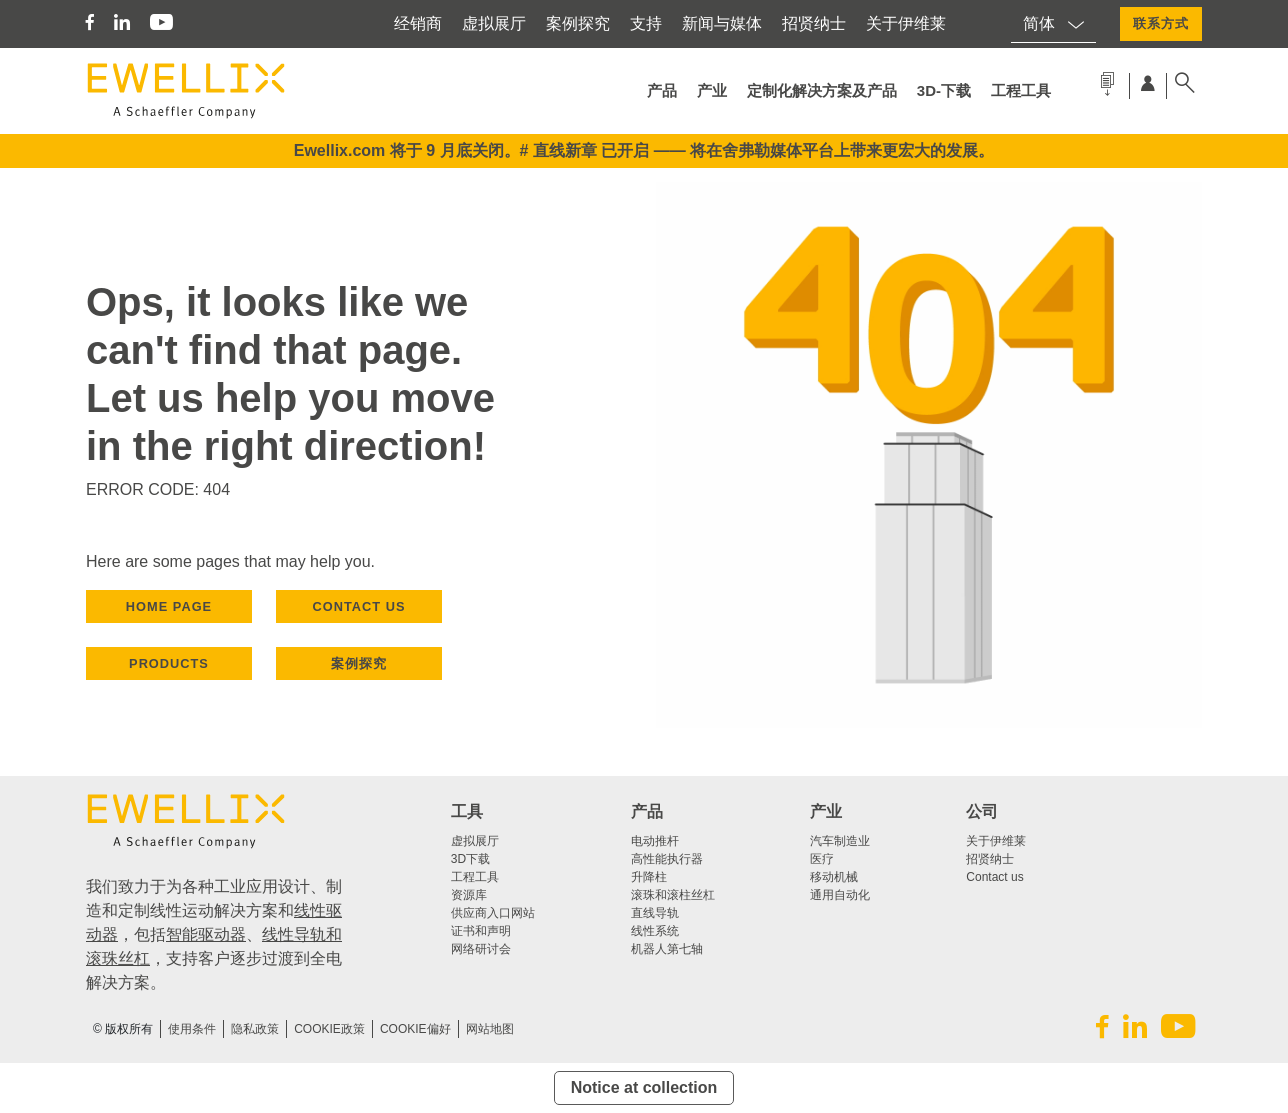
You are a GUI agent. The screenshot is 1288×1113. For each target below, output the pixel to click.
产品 (662, 90)
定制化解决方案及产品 (822, 90)
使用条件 (192, 1029)
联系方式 (1161, 23)
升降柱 (649, 877)
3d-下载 (944, 90)
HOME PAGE (169, 606)
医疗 (822, 859)
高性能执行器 (667, 859)
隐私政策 (255, 1029)
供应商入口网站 (493, 913)
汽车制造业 (840, 841)
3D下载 (470, 859)
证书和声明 (481, 931)
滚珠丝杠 (118, 958)
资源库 (469, 895)
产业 (712, 90)
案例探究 (578, 23)
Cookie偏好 (415, 1029)
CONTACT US (359, 606)
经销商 (418, 23)
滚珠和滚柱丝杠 (673, 895)
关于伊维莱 (906, 23)
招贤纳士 (814, 23)
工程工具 (1021, 90)
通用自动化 (840, 895)
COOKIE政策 (329, 1029)
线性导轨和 (302, 934)
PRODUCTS (169, 663)
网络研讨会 (481, 949)
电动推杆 (655, 841)
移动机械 (834, 877)
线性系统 (655, 931)
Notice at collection (644, 1087)
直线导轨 (655, 913)
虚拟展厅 (494, 23)
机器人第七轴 (667, 949)
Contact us (994, 877)
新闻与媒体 (722, 23)
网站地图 (490, 1029)
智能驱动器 (206, 934)
